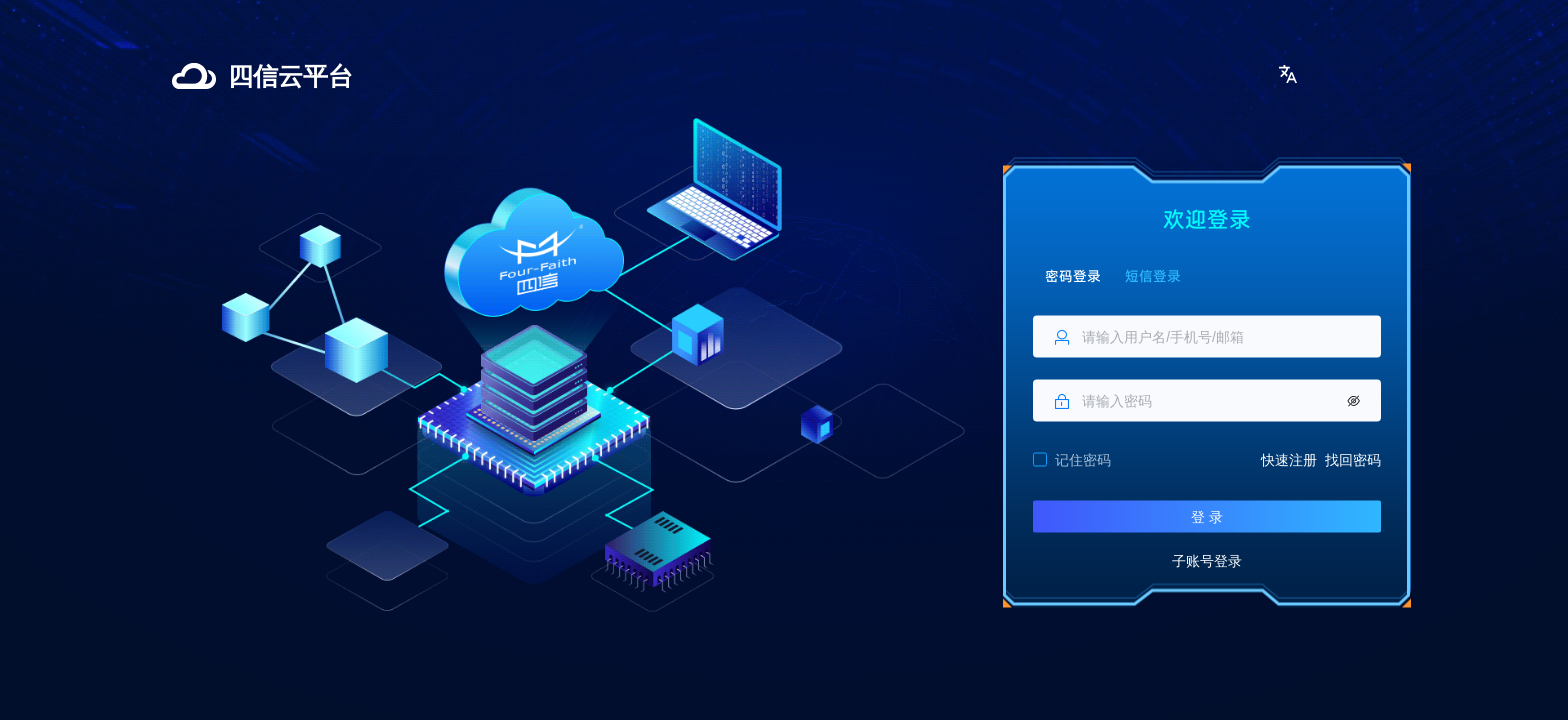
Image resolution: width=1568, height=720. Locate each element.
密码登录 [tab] (1073, 275)
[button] (1288, 74)
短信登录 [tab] (1153, 275)
